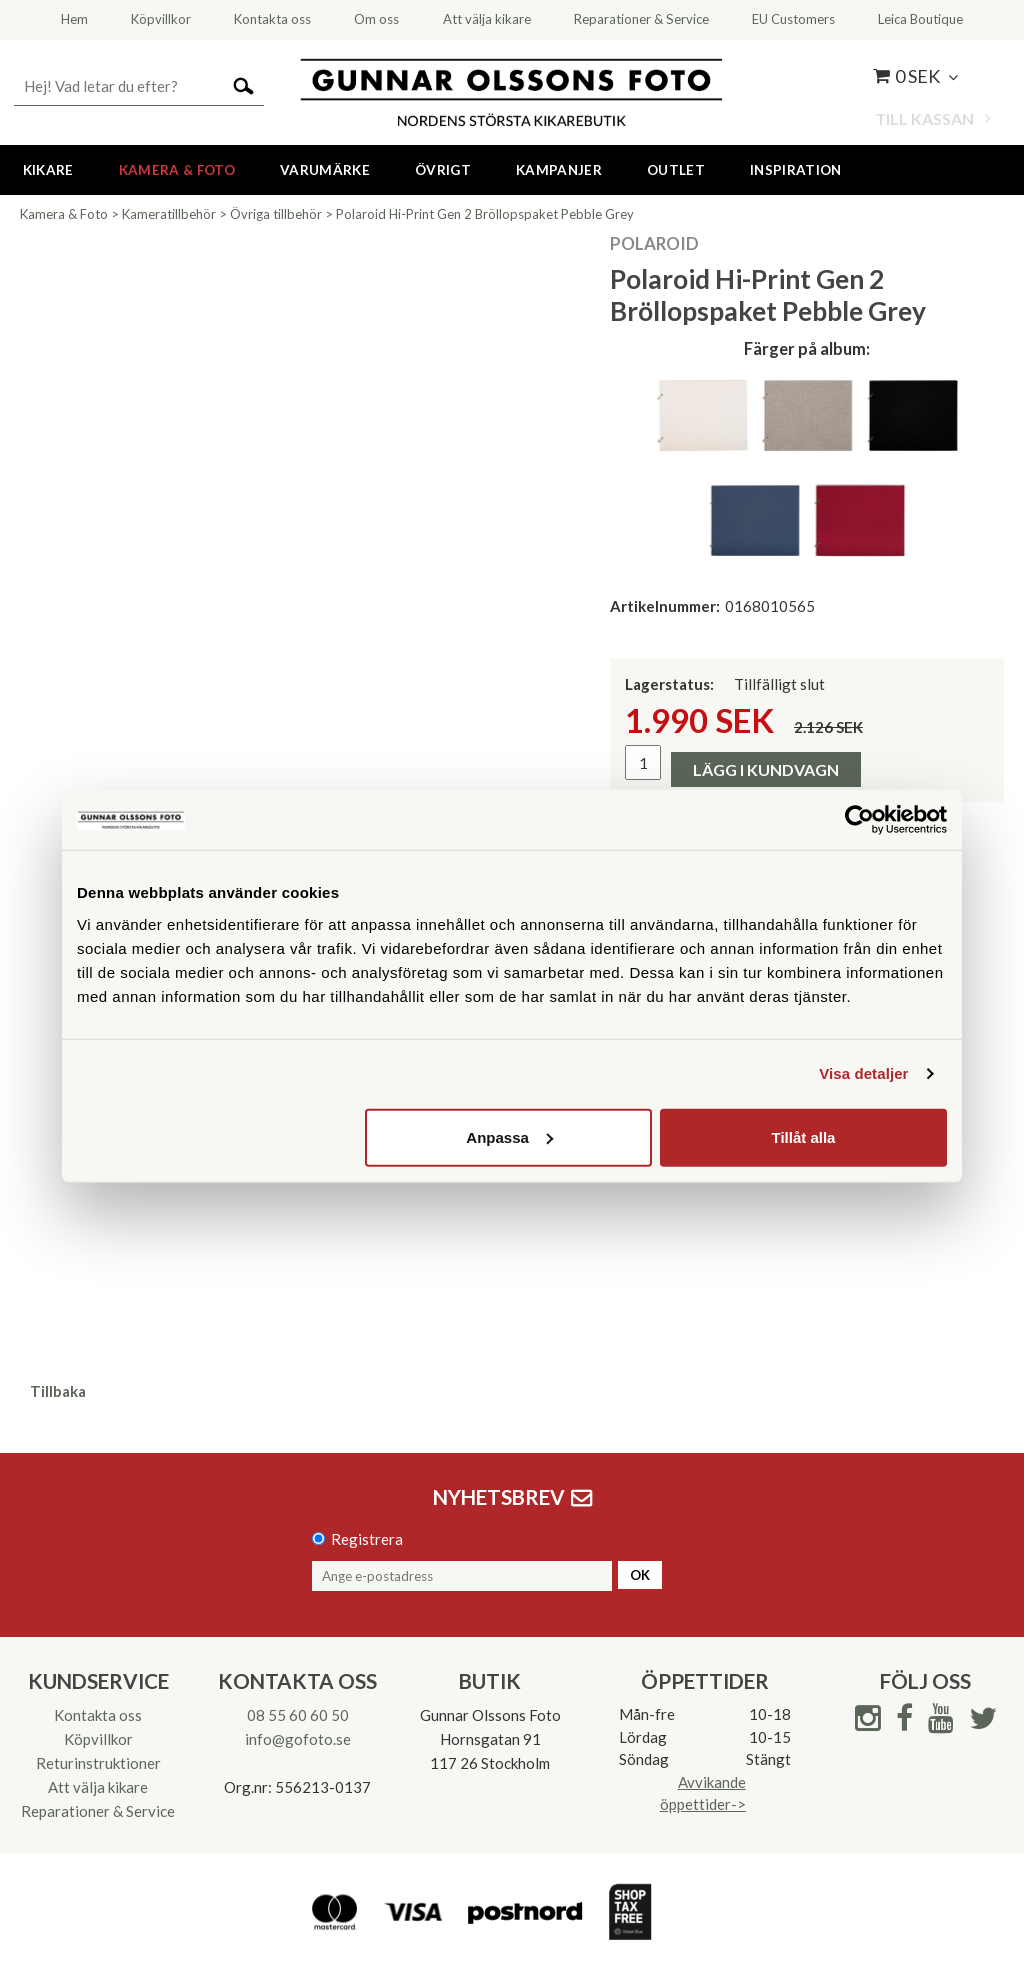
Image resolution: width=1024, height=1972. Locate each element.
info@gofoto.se (298, 1739)
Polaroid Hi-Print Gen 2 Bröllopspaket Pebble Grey (485, 214)
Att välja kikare (98, 1787)
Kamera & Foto (177, 170)
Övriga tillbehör (276, 214)
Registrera (367, 1539)
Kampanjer (559, 170)
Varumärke (325, 170)
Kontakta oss (98, 1715)
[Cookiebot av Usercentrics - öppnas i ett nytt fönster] (859, 820)
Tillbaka (58, 1391)
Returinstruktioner (98, 1763)
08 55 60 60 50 (298, 1715)
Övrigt (443, 170)
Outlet (676, 170)
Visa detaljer (863, 1073)
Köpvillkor (98, 1739)
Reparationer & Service (98, 1811)
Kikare (48, 170)
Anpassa (509, 1136)
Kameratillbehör (169, 214)
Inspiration (796, 170)
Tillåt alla (803, 1136)
